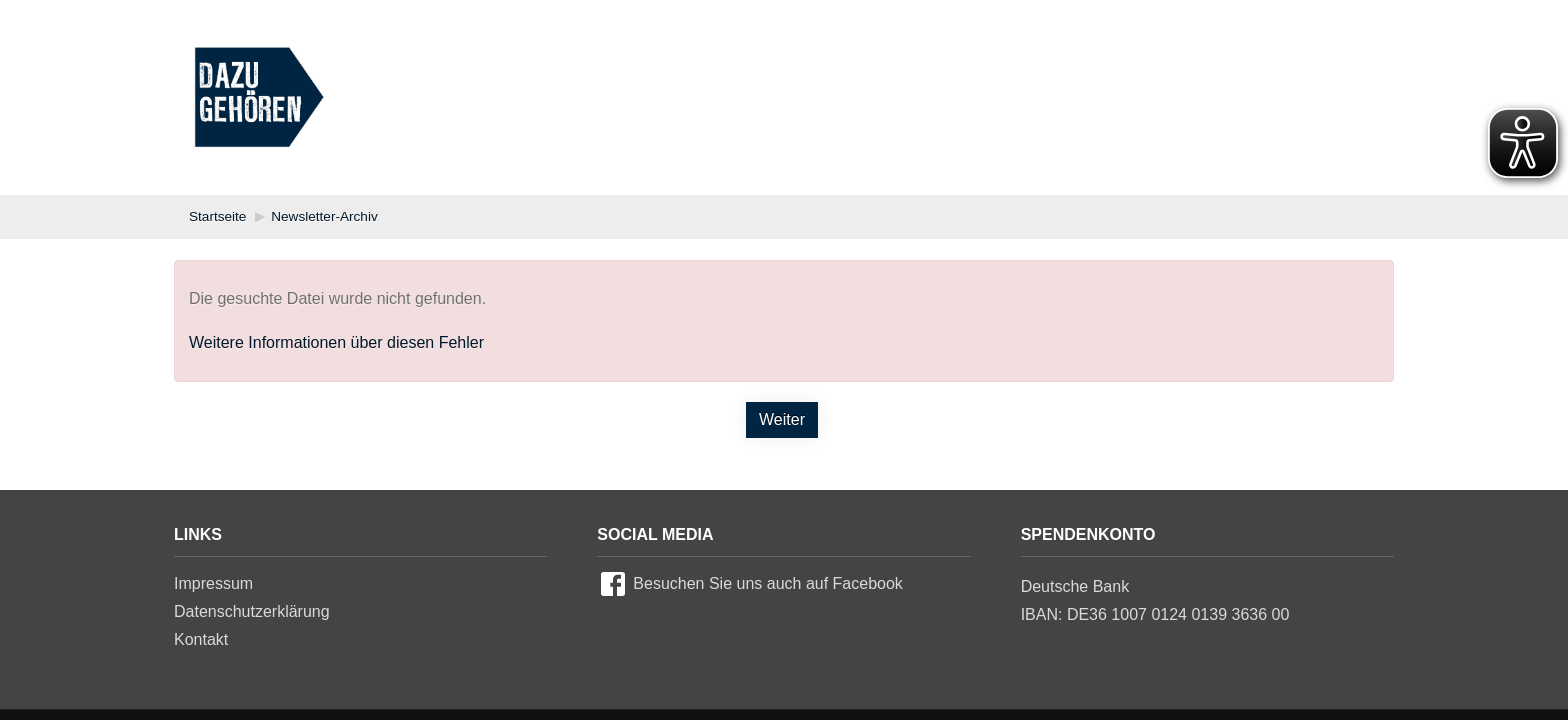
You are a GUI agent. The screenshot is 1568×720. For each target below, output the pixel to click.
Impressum (213, 583)
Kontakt (201, 639)
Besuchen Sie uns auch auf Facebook (768, 583)
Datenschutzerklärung (252, 611)
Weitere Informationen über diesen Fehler (336, 342)
